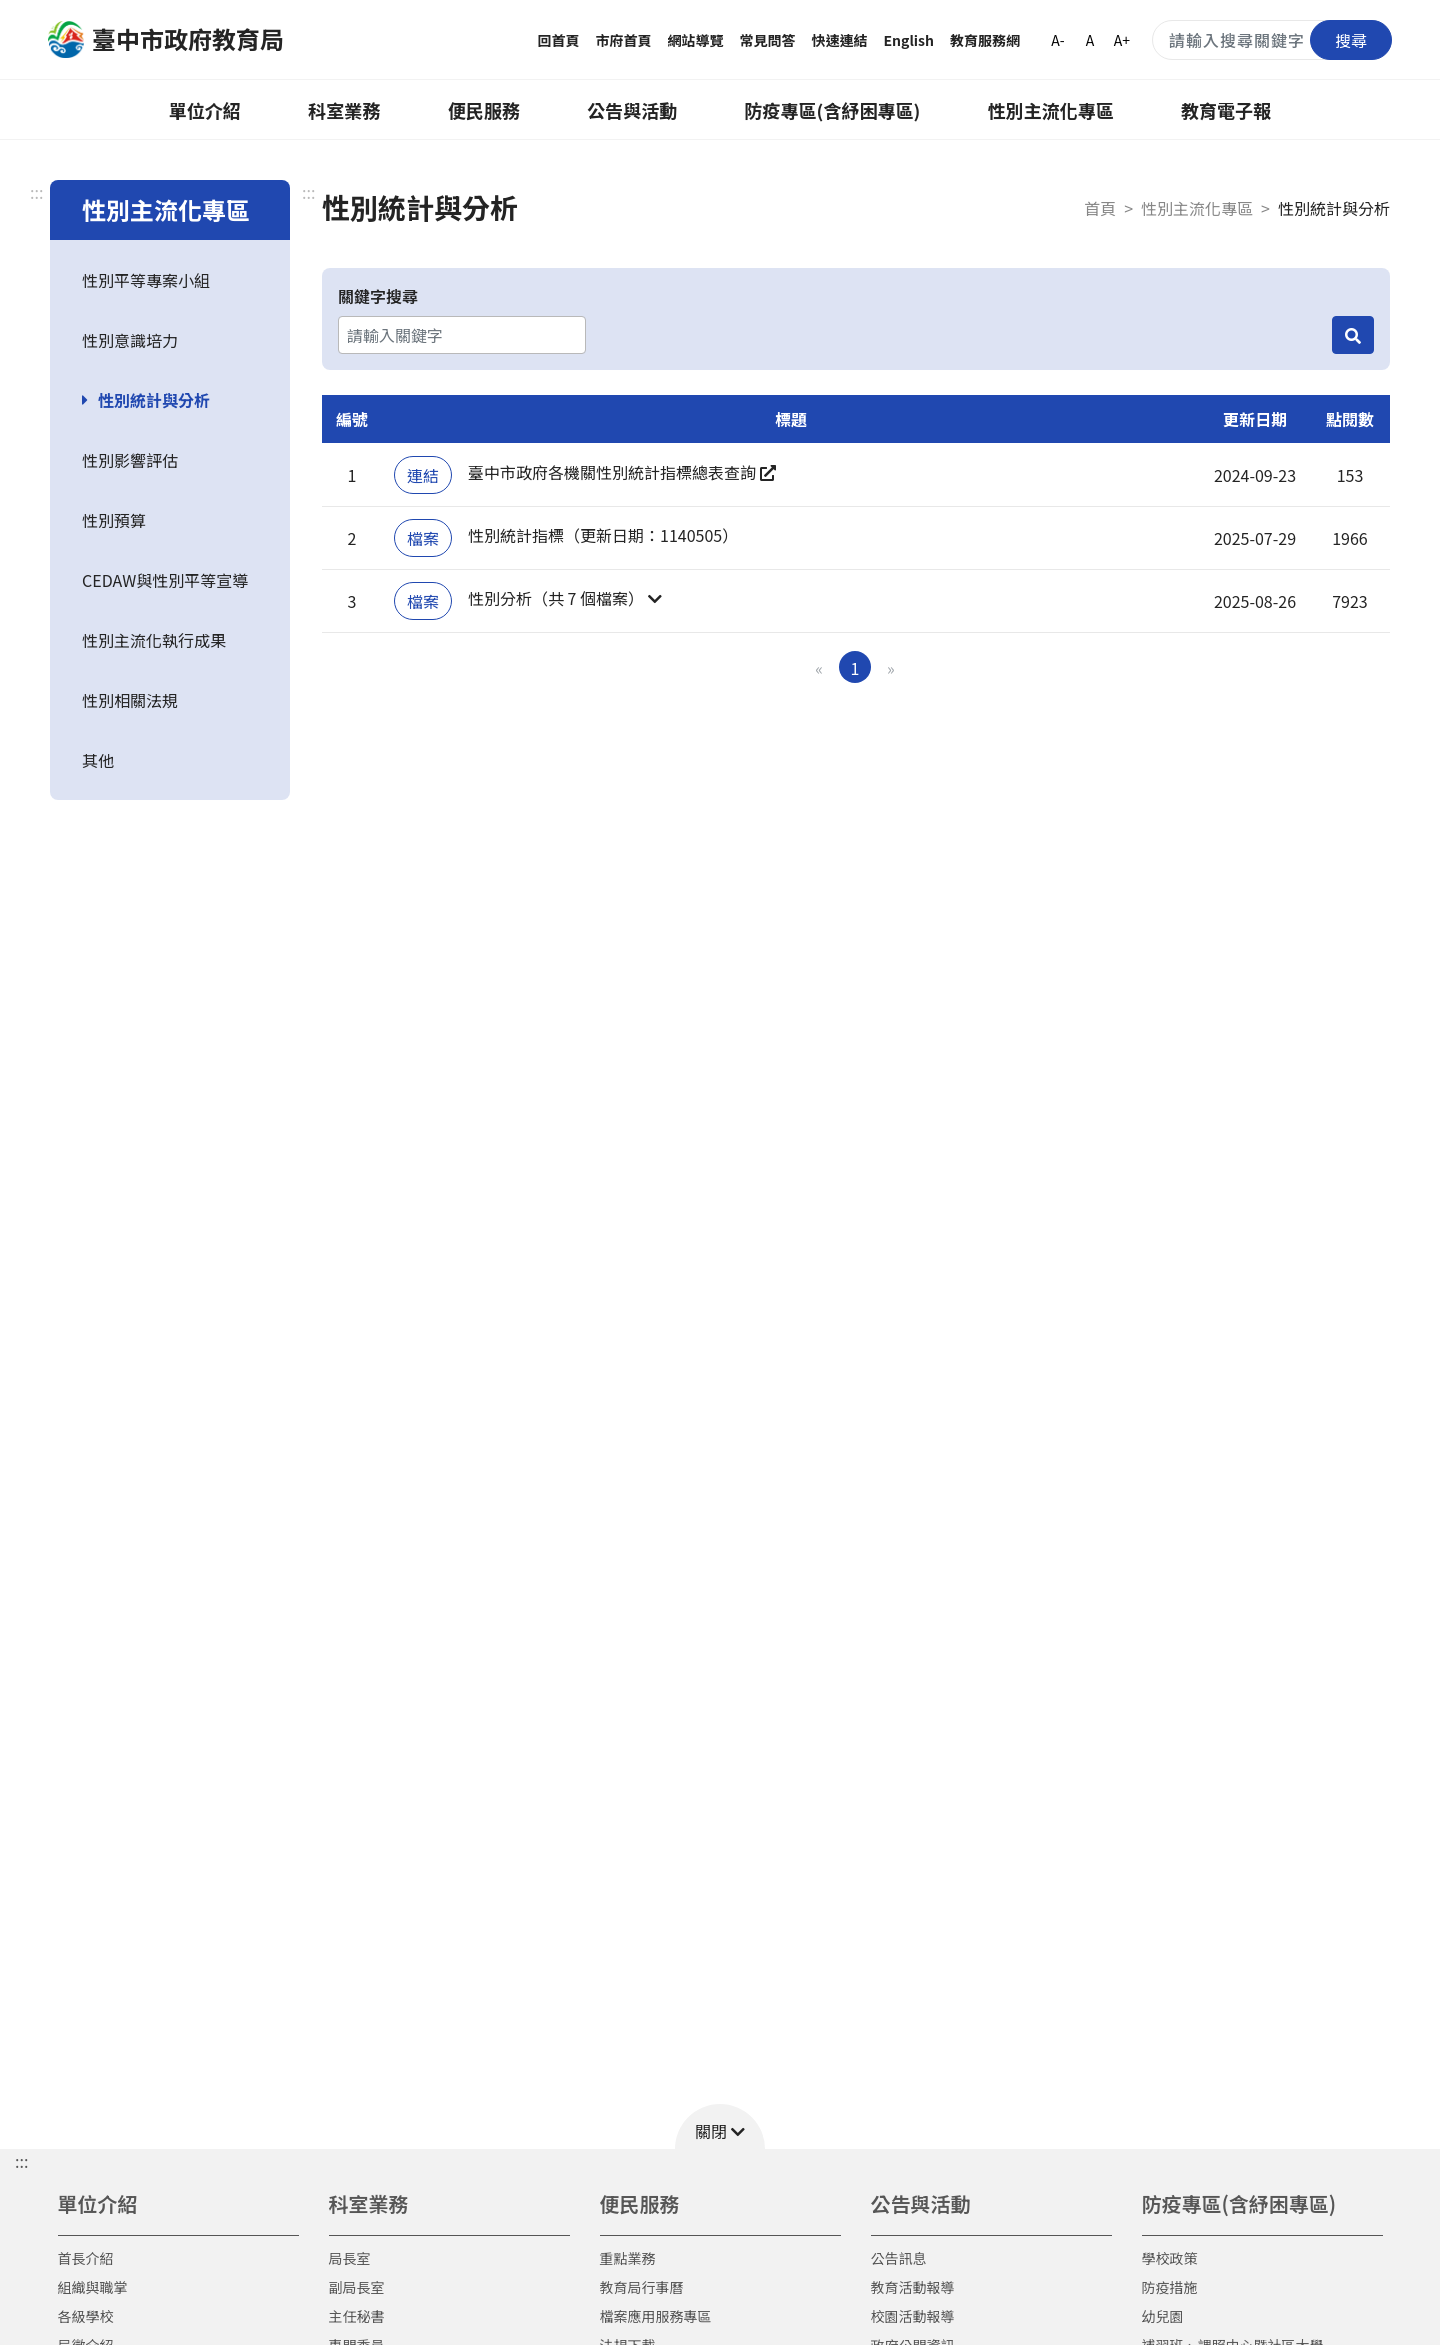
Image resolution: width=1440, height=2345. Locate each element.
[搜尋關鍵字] (1272, 40)
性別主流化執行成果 (154, 640)
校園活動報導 (913, 2316)
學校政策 (1170, 2258)
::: (36, 192)
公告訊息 (899, 2258)
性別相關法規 (130, 700)
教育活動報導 (913, 2287)
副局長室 (357, 2287)
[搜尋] (1353, 335)
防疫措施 (1170, 2287)
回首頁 (559, 40)
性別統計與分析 (154, 400)
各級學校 (86, 2316)
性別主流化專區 (1051, 110)
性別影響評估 (130, 460)
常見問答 (768, 40)
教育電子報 (1226, 110)
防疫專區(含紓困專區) (833, 110)
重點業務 (628, 2258)
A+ (1122, 40)
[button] (791, 601)
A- (1057, 40)
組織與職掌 (93, 2287)
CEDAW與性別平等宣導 (165, 580)
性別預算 (114, 520)
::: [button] (21, 2161)
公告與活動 (632, 110)
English (909, 40)
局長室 (350, 2258)
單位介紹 (205, 110)
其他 (98, 760)
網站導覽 (696, 40)
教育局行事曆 (642, 2287)
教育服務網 (985, 40)
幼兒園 (1163, 2316)
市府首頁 (624, 40)
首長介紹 (86, 2258)
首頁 (1100, 208)
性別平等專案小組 (146, 280)
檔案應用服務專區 (656, 2316)
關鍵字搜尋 (378, 296)
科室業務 (344, 110)
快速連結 (840, 40)
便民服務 (484, 110)
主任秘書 (357, 2316)
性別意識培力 (130, 340)
